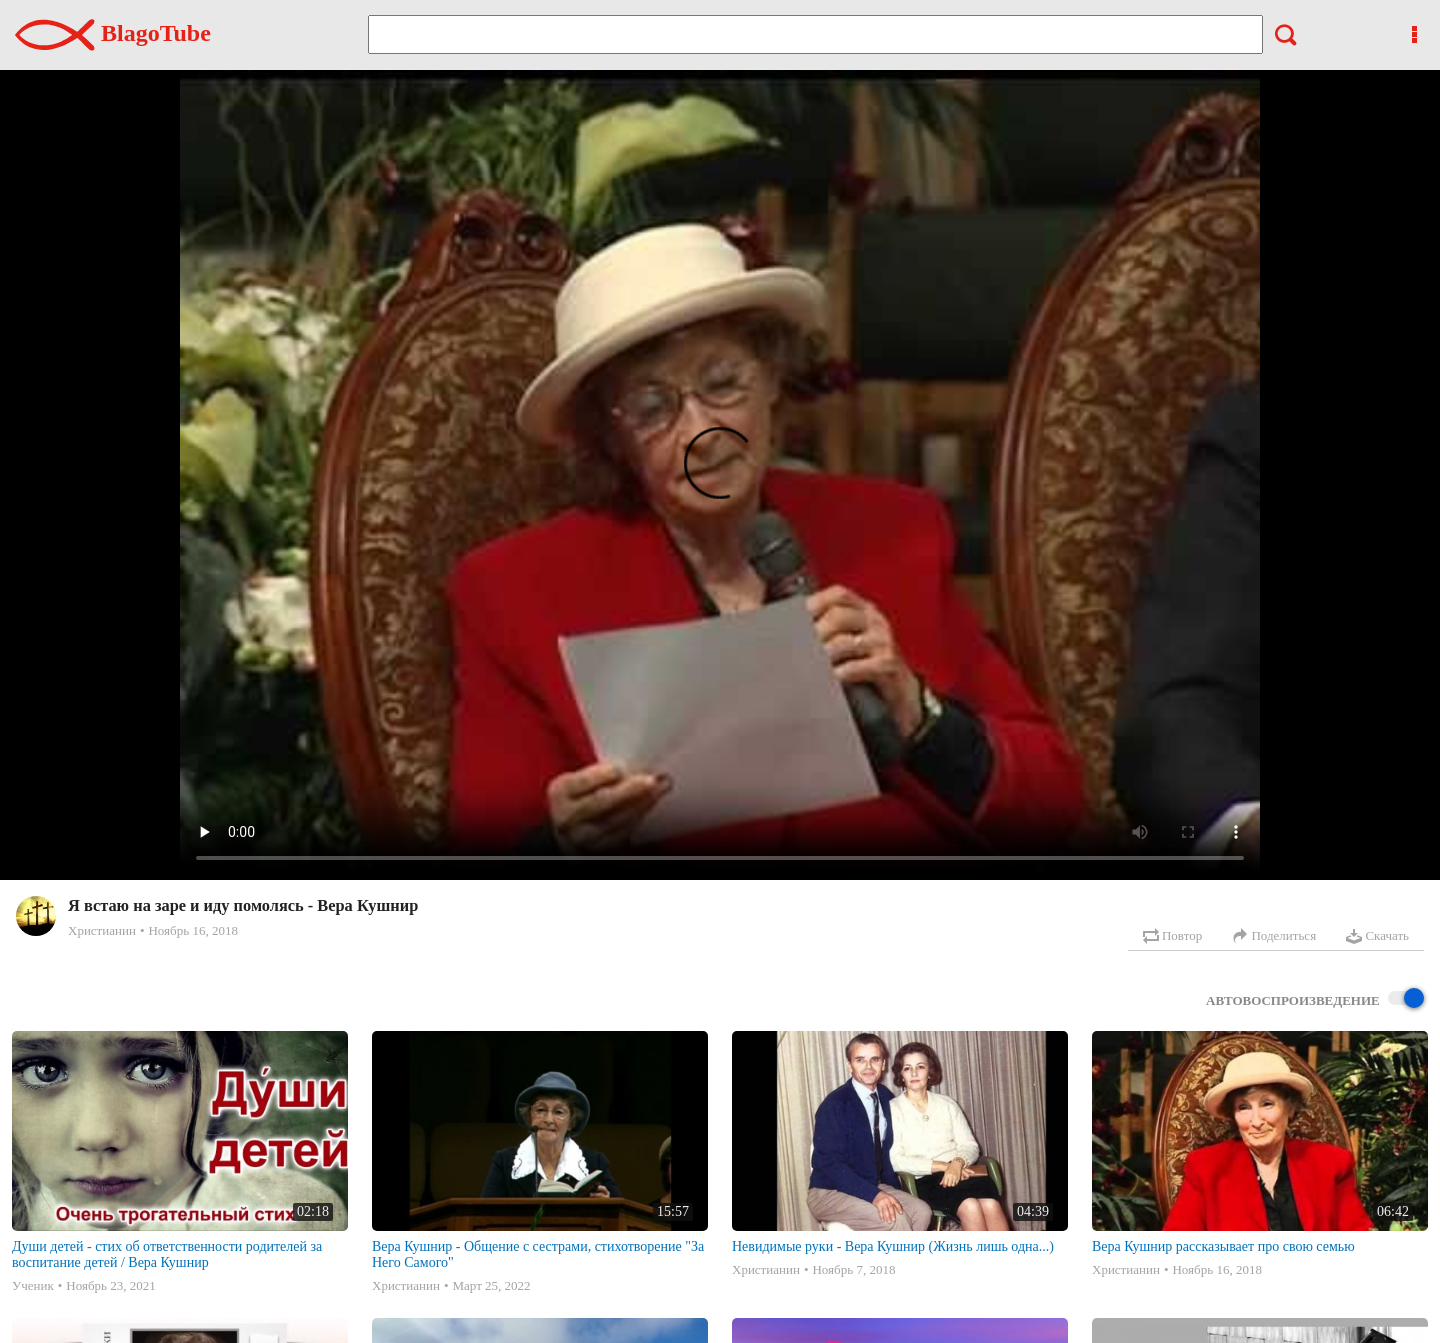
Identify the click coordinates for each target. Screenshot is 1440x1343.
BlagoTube (113, 33)
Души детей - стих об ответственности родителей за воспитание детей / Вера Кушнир (167, 1254)
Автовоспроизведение (1315, 999)
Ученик (33, 1285)
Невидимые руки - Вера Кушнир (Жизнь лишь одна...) (893, 1246)
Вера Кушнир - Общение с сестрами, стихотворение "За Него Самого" (538, 1254)
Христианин (102, 930)
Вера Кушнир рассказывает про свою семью (1223, 1246)
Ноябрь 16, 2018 (192, 930)
